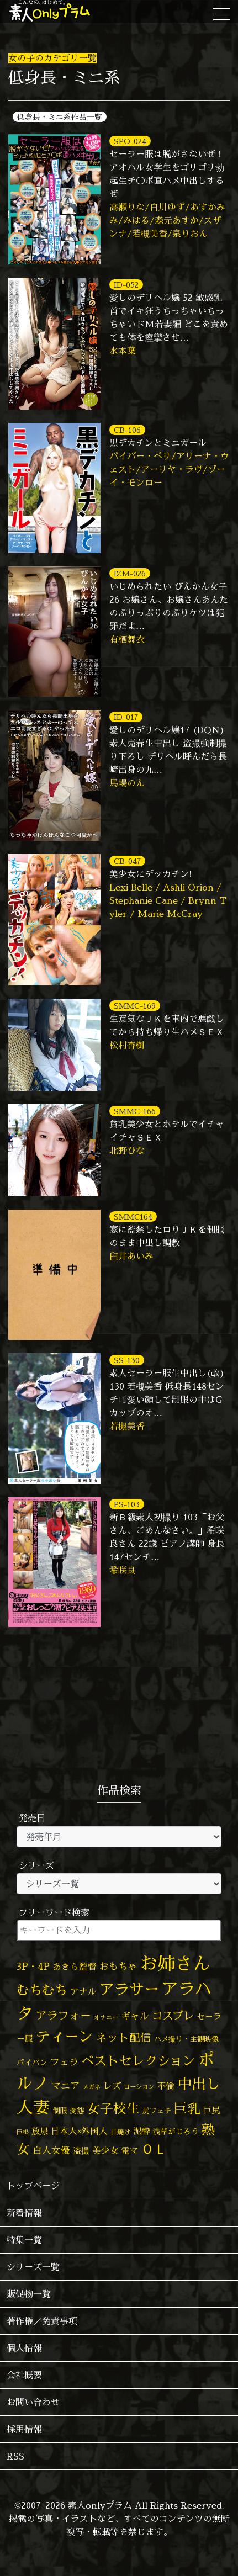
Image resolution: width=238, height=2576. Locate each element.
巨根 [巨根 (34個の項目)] (23, 2132)
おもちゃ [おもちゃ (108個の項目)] (118, 1966)
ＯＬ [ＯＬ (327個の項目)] (154, 2149)
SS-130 (127, 1360)
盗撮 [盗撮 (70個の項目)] (81, 2150)
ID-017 (126, 717)
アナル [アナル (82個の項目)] (83, 1991)
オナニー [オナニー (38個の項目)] (106, 2017)
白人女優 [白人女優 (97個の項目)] (51, 2150)
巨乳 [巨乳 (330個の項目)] (187, 2109)
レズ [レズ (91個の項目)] (112, 2086)
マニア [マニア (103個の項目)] (65, 2085)
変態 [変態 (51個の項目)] (77, 2111)
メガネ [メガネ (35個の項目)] (91, 2086)
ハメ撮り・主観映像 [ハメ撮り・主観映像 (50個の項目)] (186, 2039)
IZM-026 (130, 573)
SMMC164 (133, 1216)
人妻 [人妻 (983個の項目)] (33, 2107)
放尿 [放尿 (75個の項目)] (39, 2131)
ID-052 (126, 284)
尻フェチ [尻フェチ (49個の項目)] (156, 2111)
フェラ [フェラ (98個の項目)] (64, 2061)
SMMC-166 (135, 1111)
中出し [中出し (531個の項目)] (198, 2083)
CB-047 (127, 861)
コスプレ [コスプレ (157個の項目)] (173, 2015)
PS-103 (127, 1504)
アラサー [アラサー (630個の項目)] (129, 1989)
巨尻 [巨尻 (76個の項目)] (211, 2110)
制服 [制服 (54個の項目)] (59, 2111)
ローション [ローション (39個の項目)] (139, 2086)
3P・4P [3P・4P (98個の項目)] (33, 1966)
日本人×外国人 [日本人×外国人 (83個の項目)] (79, 2131)
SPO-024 (130, 141)
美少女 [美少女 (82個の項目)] (105, 2150)
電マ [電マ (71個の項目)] (129, 2150)
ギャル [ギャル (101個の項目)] (135, 2016)
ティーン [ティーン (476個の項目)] (64, 2036)
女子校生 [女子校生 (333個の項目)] (113, 2109)
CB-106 (127, 430)
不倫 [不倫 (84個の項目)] (165, 2086)
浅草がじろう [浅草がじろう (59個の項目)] (175, 2131)
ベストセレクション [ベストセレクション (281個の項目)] (138, 2060)
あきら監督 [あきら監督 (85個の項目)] (74, 1966)
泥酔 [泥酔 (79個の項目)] (141, 2131)
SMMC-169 (135, 1005)
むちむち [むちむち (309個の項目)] (42, 1990)
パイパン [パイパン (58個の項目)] (32, 2062)
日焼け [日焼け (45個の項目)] (120, 2132)
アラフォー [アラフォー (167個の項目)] (63, 2015)
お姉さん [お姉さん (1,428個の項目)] (175, 1963)
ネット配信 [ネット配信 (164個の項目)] (123, 2037)
